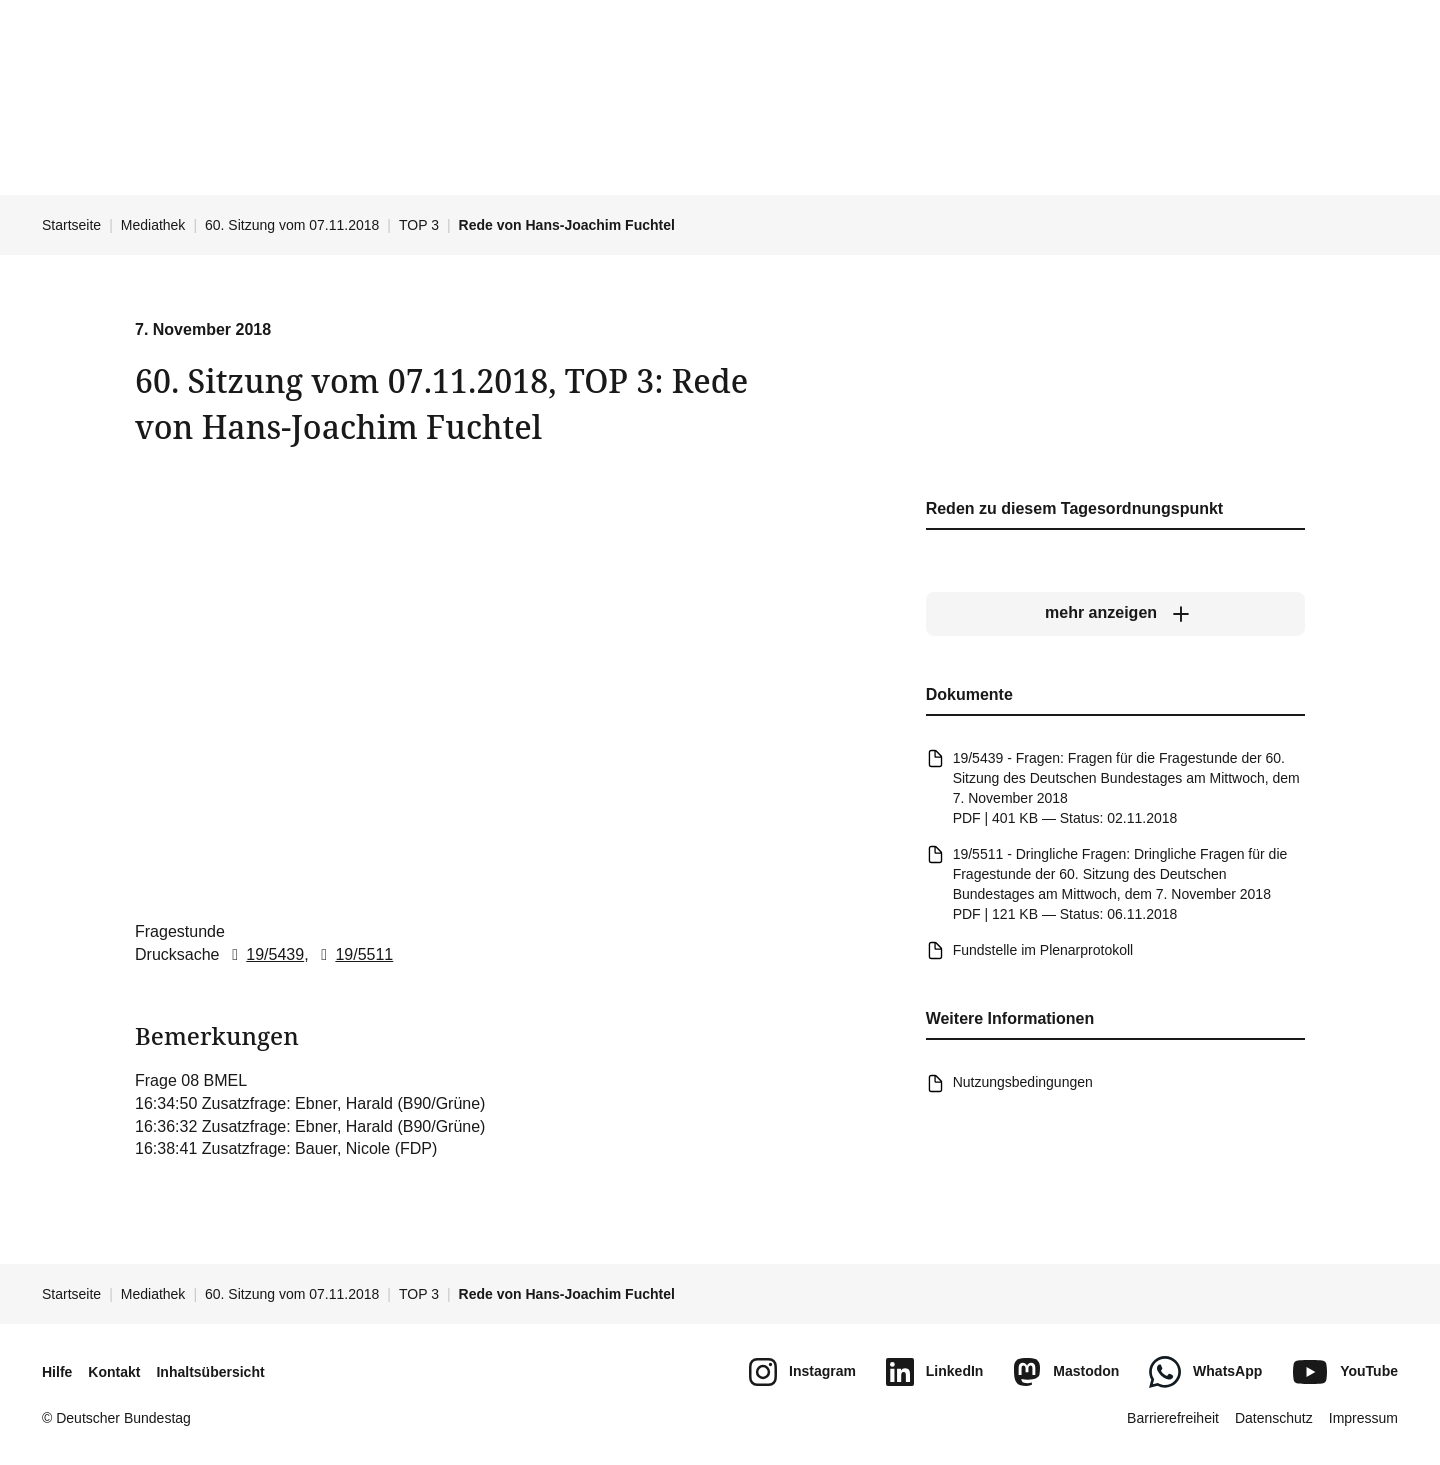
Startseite (71, 225)
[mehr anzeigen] (1115, 613)
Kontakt (114, 1372)
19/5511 (353, 953)
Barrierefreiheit (1173, 1418)
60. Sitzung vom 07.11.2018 (292, 225)
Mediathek (153, 225)
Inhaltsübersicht (210, 1372)
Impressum (1363, 1418)
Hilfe (57, 1372)
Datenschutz (1274, 1418)
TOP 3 (419, 225)
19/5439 (264, 953)
